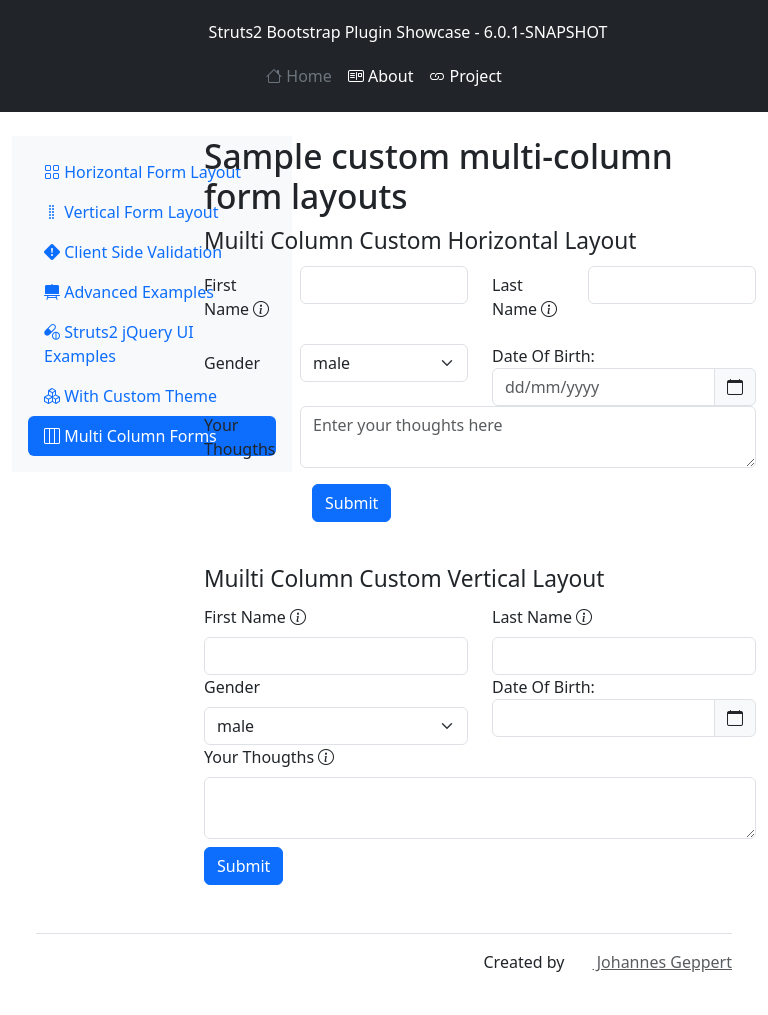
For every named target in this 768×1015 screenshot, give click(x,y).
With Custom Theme (130, 396)
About (381, 76)
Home (299, 76)
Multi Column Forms (130, 436)
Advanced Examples (129, 292)
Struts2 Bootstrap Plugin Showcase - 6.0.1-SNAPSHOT (384, 32)
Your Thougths (240, 437)
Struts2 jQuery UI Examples (119, 344)
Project (465, 76)
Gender (232, 363)
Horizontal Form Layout (142, 172)
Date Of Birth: (543, 356)
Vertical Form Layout (131, 212)
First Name (236, 297)
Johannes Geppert (650, 962)
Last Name (524, 297)
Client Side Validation (133, 252)
